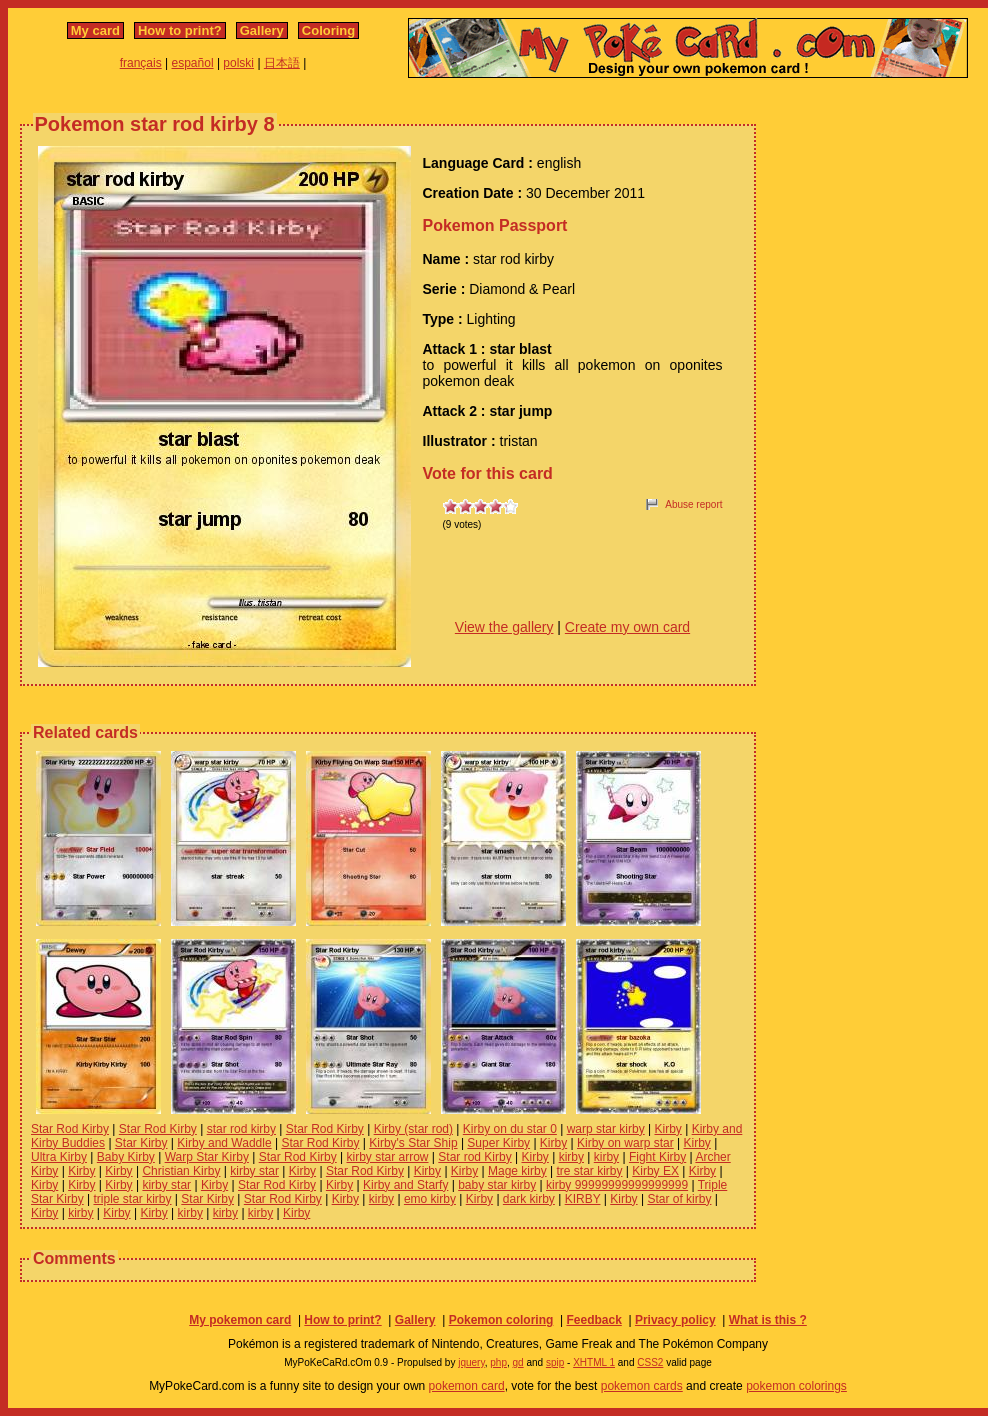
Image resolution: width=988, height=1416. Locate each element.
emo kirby (430, 1199)
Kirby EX (655, 1171)
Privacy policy (675, 1320)
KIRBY (583, 1199)
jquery (471, 1362)
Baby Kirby (126, 1157)
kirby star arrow (388, 1157)
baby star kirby (497, 1185)
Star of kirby (679, 1199)
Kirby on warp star (625, 1143)
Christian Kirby (181, 1171)
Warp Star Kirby (207, 1157)
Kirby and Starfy (405, 1185)
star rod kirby (241, 1129)
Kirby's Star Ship (413, 1143)
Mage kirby (517, 1171)
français (141, 63)
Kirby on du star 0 (510, 1129)
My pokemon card (240, 1320)
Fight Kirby (657, 1157)
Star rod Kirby (474, 1157)
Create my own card (627, 627)
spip (555, 1362)
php (498, 1362)
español (193, 63)
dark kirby (529, 1199)
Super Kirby (498, 1143)
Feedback (593, 1320)
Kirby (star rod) (413, 1129)
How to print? (180, 30)
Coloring (328, 30)
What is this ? (768, 1320)
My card (95, 30)
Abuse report (693, 504)
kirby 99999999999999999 (617, 1185)
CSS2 (650, 1362)
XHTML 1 (594, 1362)
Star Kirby (141, 1143)
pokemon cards (642, 1386)
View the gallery (504, 627)
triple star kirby (132, 1199)
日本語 (282, 63)
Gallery (262, 30)
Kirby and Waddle (224, 1143)
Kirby (667, 1129)
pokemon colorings (796, 1386)
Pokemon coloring (501, 1320)
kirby (571, 1157)
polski (238, 63)
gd (518, 1362)
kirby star (254, 1171)
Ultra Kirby (59, 1157)
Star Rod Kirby (70, 1129)
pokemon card (467, 1386)
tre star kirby (589, 1171)
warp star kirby (606, 1129)
